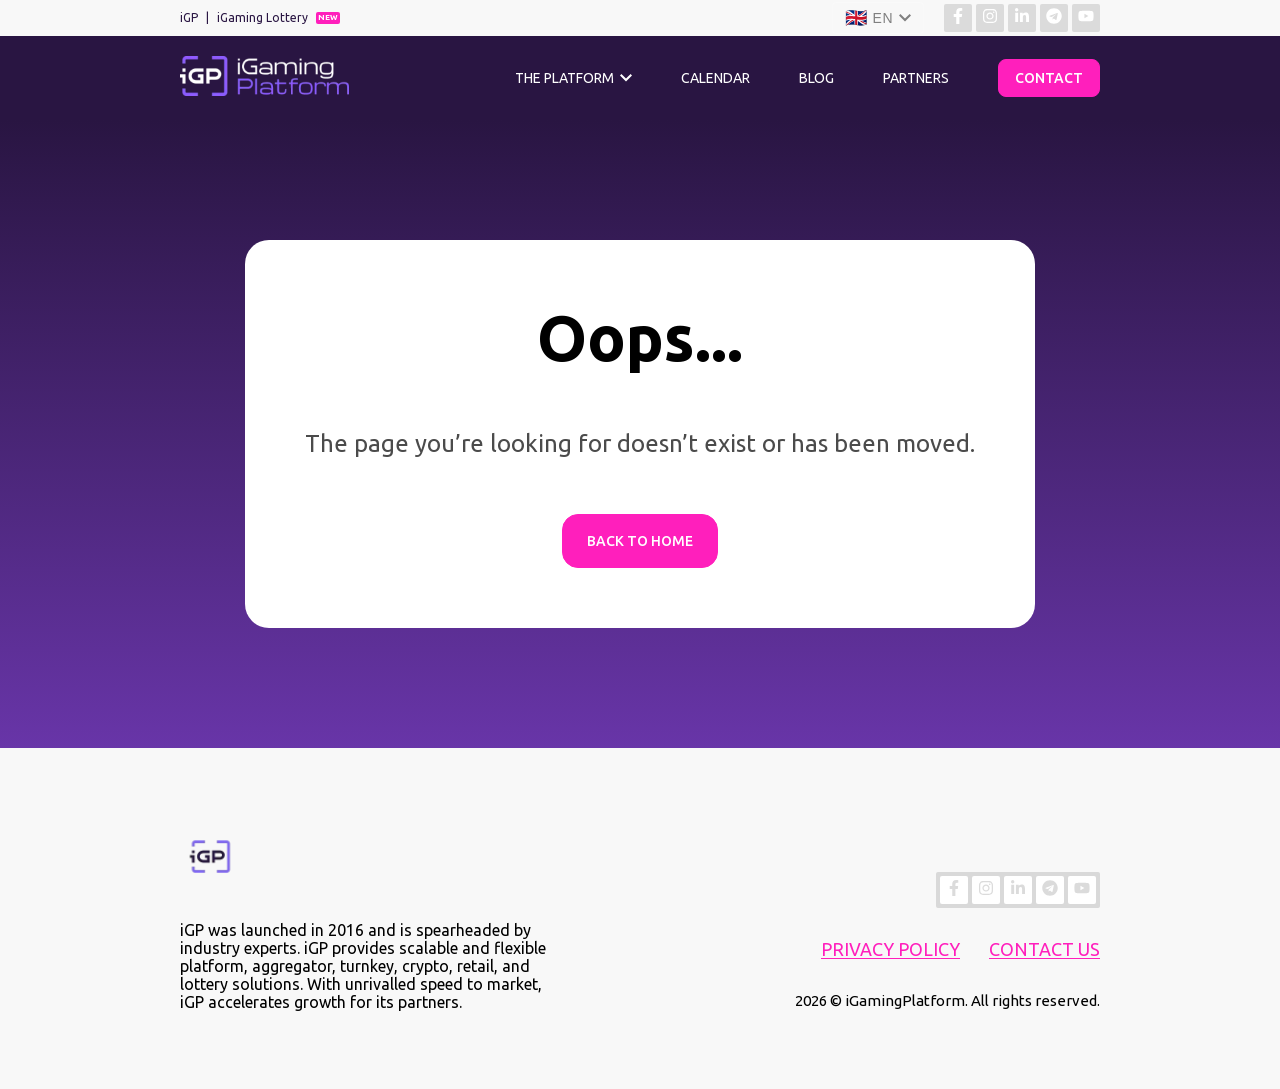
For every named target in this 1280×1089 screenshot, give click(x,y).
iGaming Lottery (262, 17)
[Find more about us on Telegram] (1054, 18)
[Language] (878, 18)
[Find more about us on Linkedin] (1022, 18)
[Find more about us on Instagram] (990, 18)
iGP (189, 17)
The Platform (564, 78)
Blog (816, 78)
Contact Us (1044, 949)
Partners (916, 78)
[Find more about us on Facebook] (958, 18)
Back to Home (640, 541)
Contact (1049, 78)
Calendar (715, 78)
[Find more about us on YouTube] (1086, 18)
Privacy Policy (890, 949)
